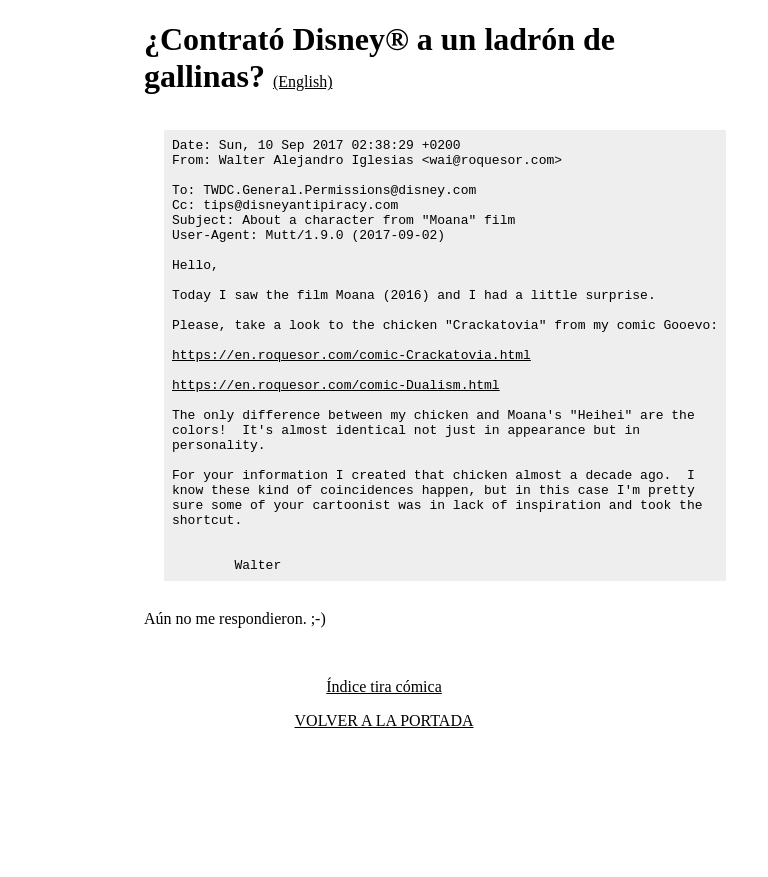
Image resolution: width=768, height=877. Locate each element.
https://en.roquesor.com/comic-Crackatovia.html (351, 399)
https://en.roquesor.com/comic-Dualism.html (336, 435)
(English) (303, 81)
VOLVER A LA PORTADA (384, 807)
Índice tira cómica (384, 773)
